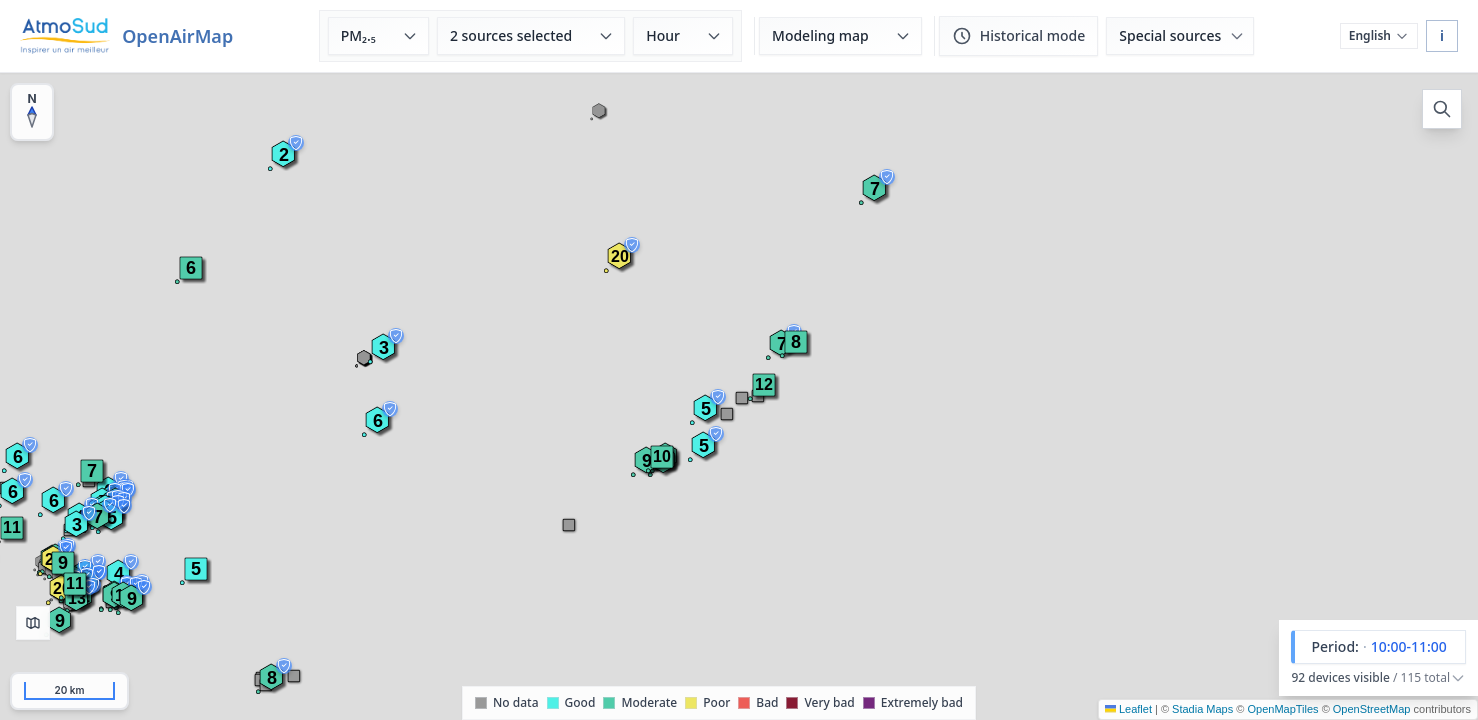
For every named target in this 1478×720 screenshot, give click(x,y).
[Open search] (1442, 109)
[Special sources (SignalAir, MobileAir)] (1180, 36)
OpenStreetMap (1372, 709)
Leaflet (1128, 709)
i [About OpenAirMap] (1442, 35)
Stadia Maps (1202, 709)
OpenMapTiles (1282, 709)
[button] (764, 385)
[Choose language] (1379, 36)
